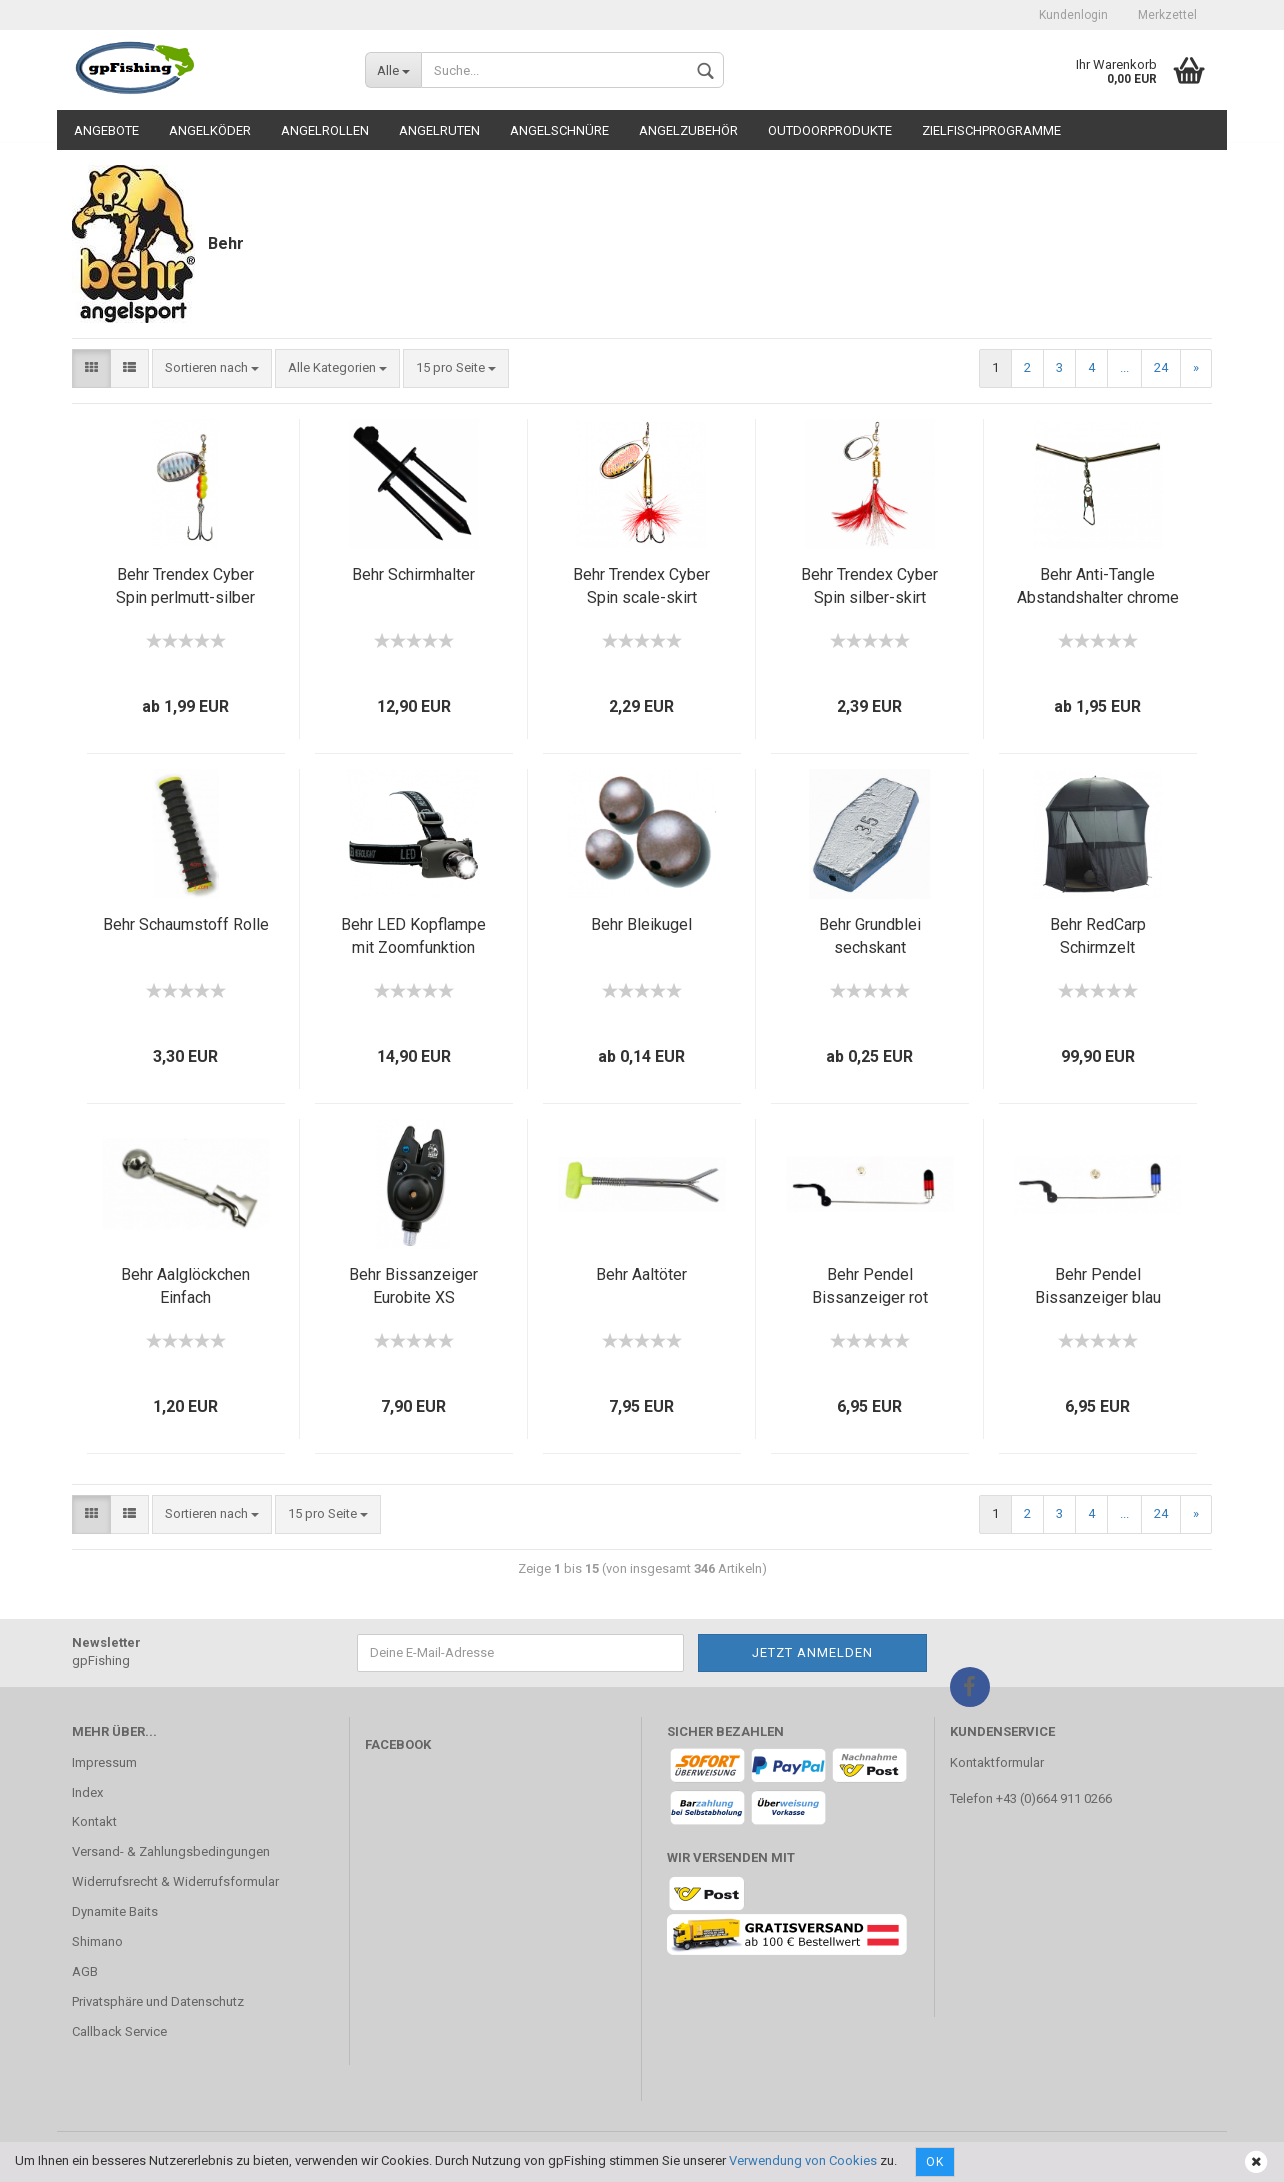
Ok (935, 2162)
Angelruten (439, 130)
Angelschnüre (559, 130)
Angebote (106, 130)
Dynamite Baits (115, 1911)
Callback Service (119, 2031)
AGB (85, 1971)
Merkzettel (1167, 15)
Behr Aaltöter (641, 1274)
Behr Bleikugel (641, 924)
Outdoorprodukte (830, 130)
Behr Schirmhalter (413, 574)
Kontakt (94, 1821)
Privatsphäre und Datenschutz (158, 2001)
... (1124, 367)
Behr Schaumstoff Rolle (186, 924)
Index (87, 1792)
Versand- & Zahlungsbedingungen (171, 1851)
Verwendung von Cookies (803, 2160)
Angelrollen (325, 130)
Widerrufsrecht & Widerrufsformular (175, 1881)
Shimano (97, 1941)
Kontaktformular (997, 1762)
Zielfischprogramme (991, 130)
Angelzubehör (688, 130)
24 (1161, 367)
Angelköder (210, 130)
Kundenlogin (1073, 15)
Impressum (104, 1762)
